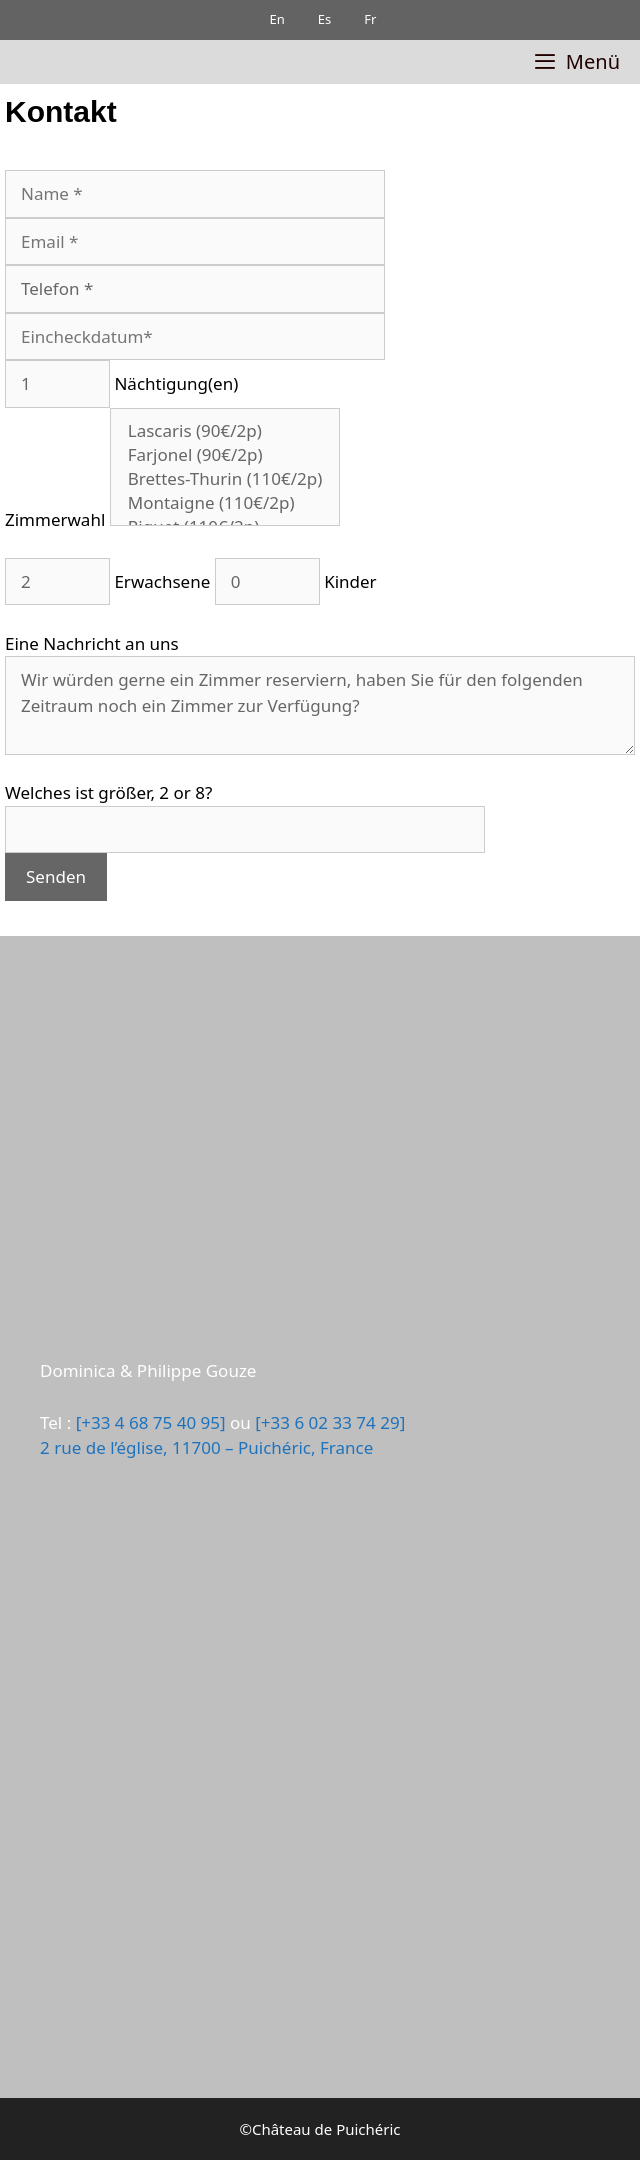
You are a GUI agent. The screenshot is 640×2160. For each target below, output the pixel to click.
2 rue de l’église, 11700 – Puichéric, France (206, 1447)
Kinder (293, 581)
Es (316, 19)
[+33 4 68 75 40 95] (151, 1422)
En (269, 19)
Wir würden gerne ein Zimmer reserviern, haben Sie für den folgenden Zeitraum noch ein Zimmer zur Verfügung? (320, 705)
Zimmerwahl (172, 519)
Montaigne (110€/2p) (225, 503)
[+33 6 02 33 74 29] (330, 1422)
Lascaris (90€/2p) (225, 431)
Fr (362, 19)
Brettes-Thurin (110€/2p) (225, 479)
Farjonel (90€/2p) (225, 455)
